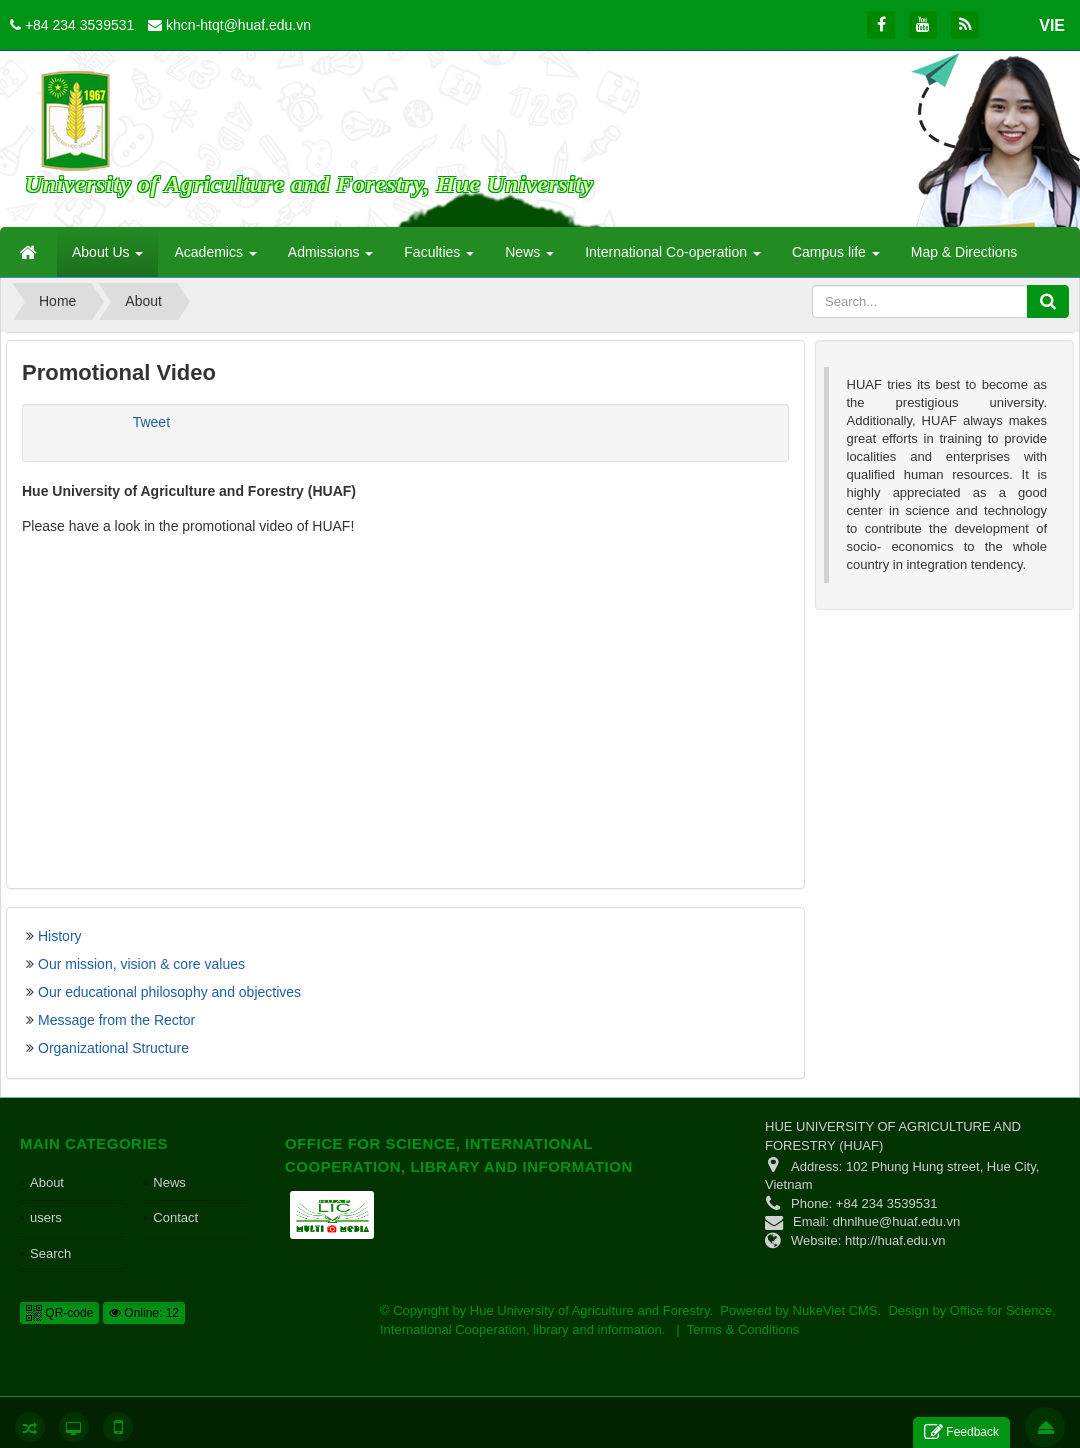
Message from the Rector (116, 1020)
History (60, 936)
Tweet (151, 422)
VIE (1052, 25)
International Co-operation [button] (673, 258)
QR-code (59, 1313)
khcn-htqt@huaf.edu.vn (238, 25)
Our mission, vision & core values (141, 964)
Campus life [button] (836, 258)
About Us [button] (107, 258)
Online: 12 (144, 1313)
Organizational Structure (113, 1048)
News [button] (529, 258)
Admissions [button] (330, 258)
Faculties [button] (439, 258)
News (169, 1182)
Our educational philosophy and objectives (169, 992)
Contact (175, 1217)
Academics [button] (215, 258)
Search (50, 1253)
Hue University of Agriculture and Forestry (590, 1310)
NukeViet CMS (835, 1310)
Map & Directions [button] (964, 252)
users (46, 1217)
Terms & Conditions (743, 1329)
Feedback (961, 1432)
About (47, 1182)
